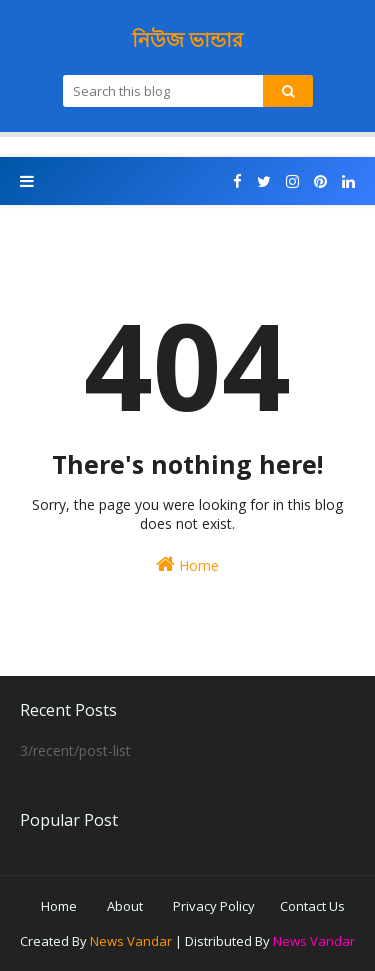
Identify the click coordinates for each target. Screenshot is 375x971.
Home (187, 564)
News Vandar (131, 941)
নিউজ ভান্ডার (187, 39)
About (125, 906)
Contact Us (312, 906)
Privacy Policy (214, 906)
